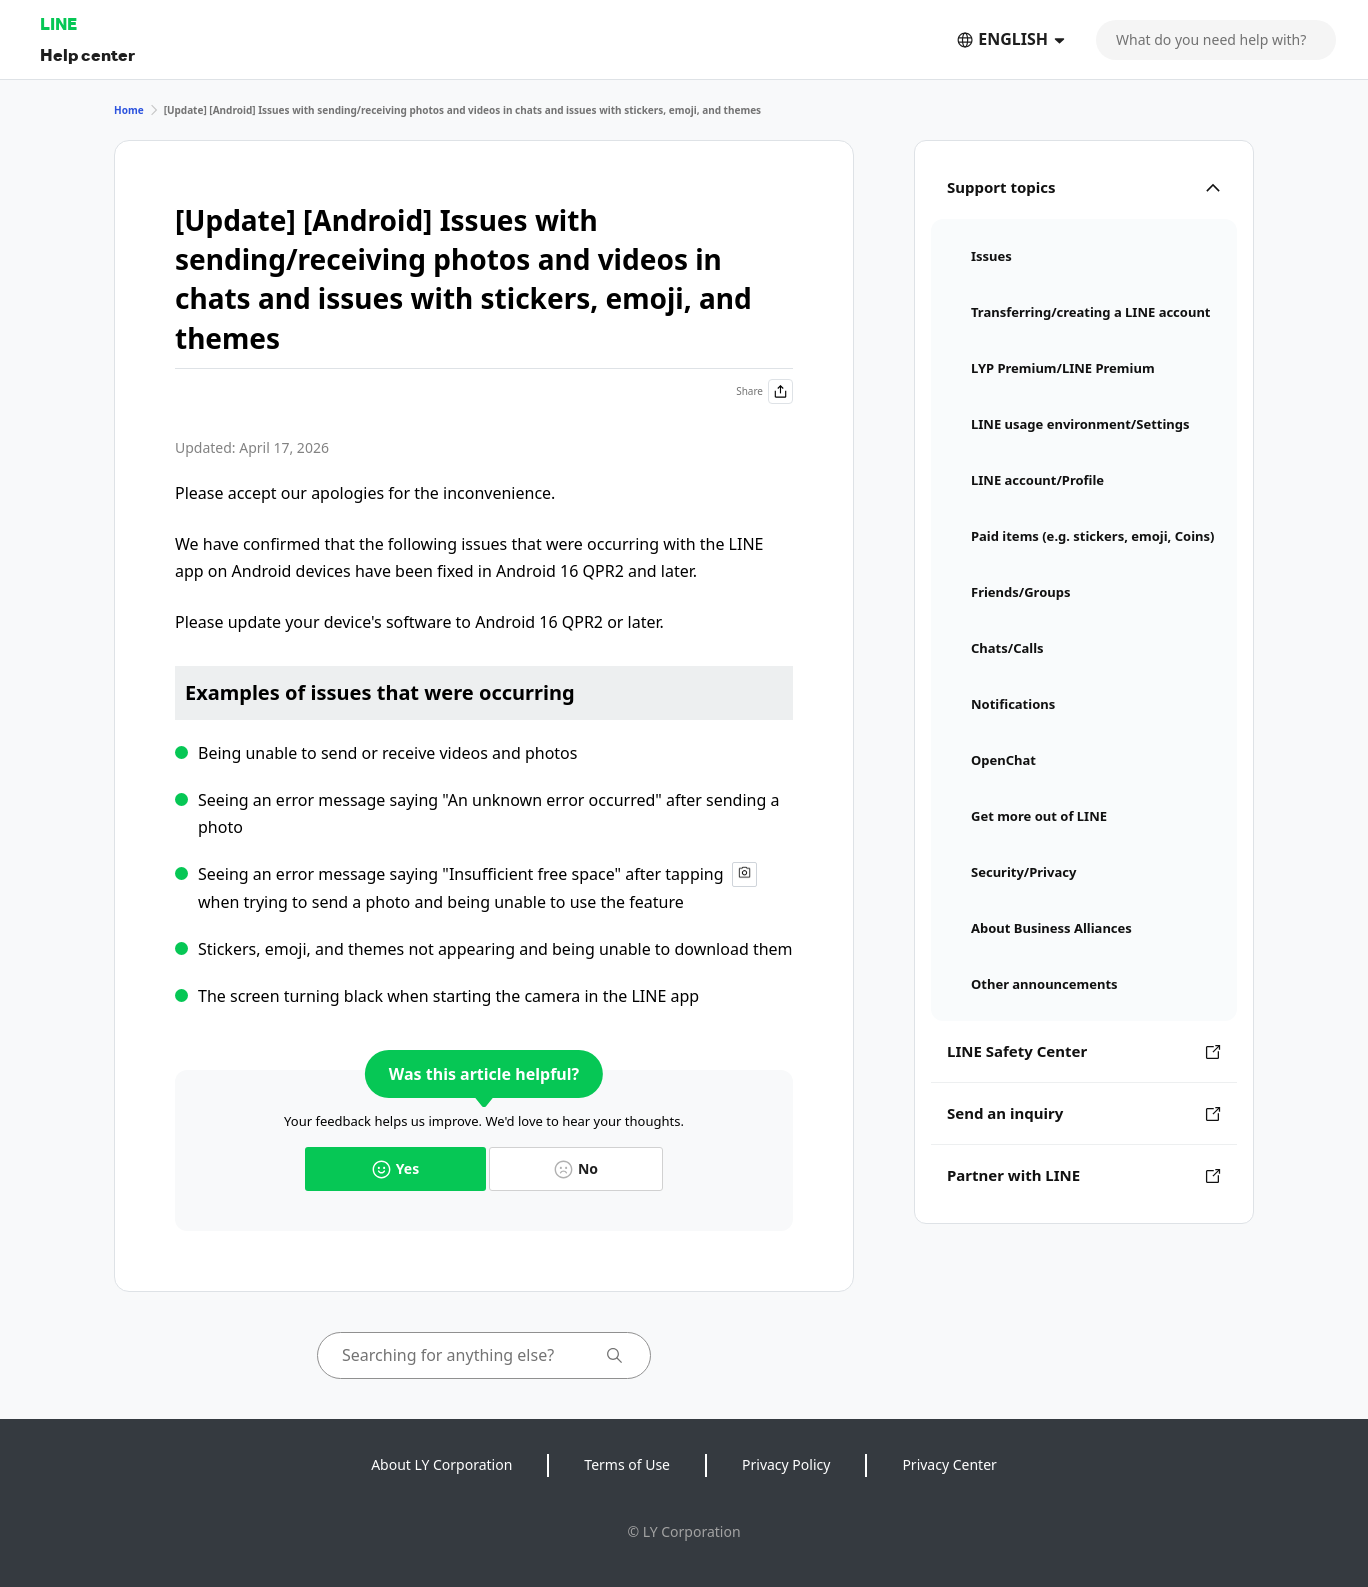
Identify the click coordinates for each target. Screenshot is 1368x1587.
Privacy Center (949, 1464)
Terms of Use (627, 1464)
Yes (395, 1168)
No (576, 1168)
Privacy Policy (786, 1464)
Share (764, 391)
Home (129, 110)
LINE (58, 23)
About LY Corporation (441, 1464)
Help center (87, 54)
